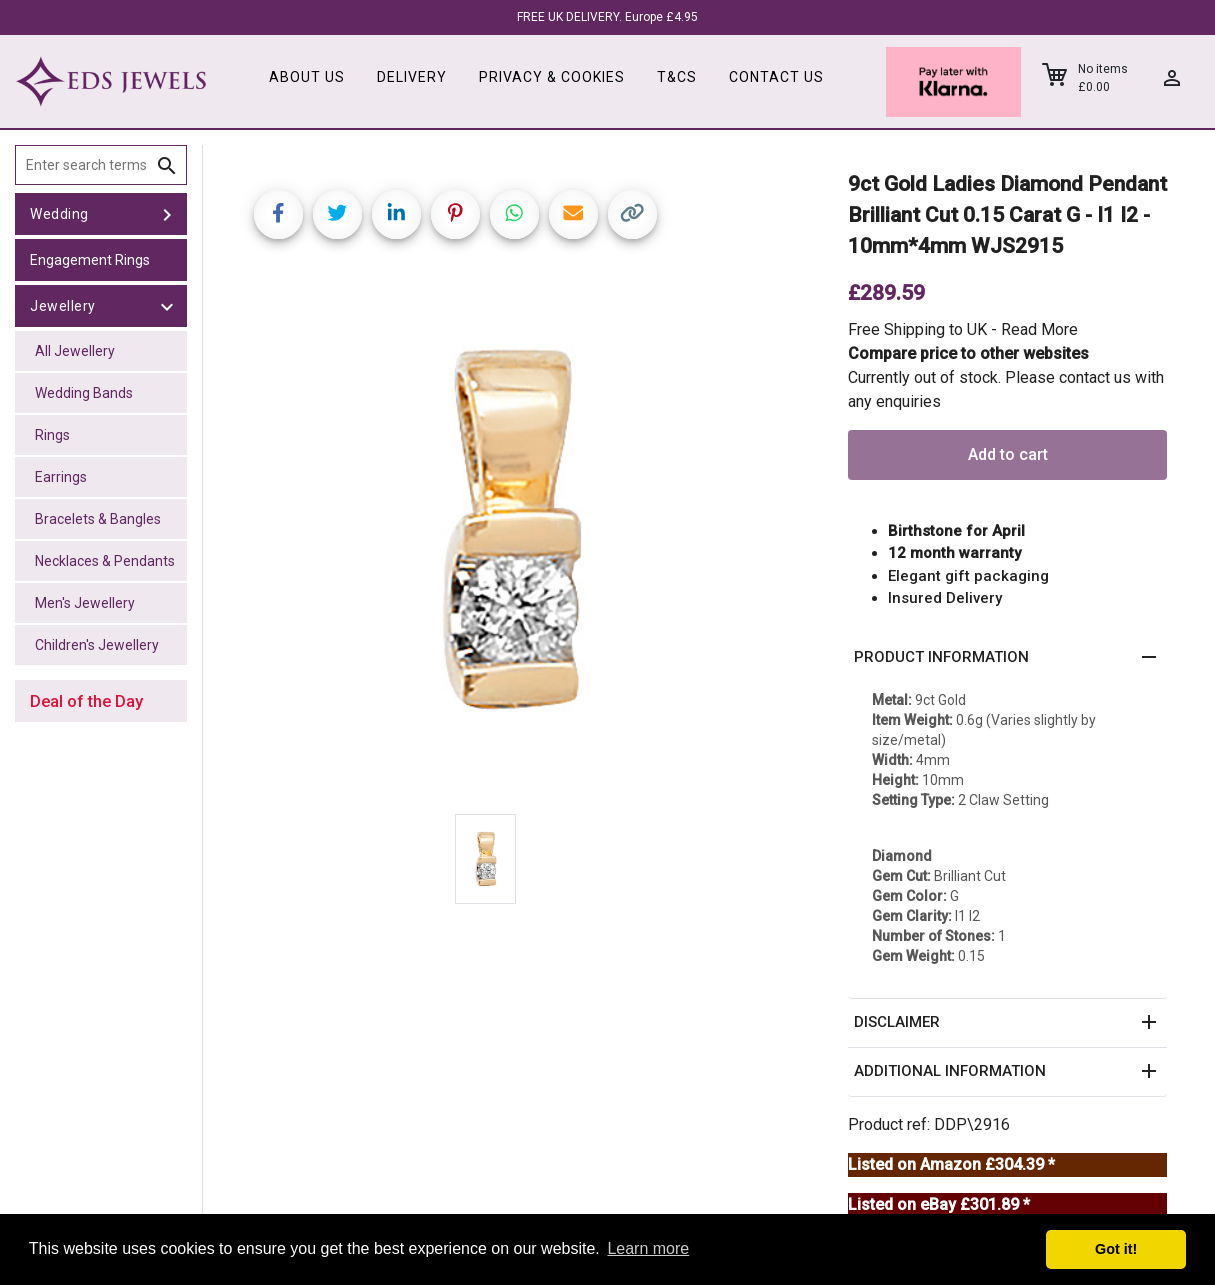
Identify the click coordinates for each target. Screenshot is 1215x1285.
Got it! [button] (1116, 1249)
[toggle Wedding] (167, 214)
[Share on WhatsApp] (514, 214)
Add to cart (1008, 454)
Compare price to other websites (968, 353)
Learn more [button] (648, 1248)
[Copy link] (632, 214)
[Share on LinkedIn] (396, 214)
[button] (1007, 658)
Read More (1039, 329)
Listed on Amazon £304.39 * (951, 1164)
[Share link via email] (573, 214)
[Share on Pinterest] (455, 214)
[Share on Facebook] (278, 214)
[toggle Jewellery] (167, 306)
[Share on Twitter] (337, 214)
